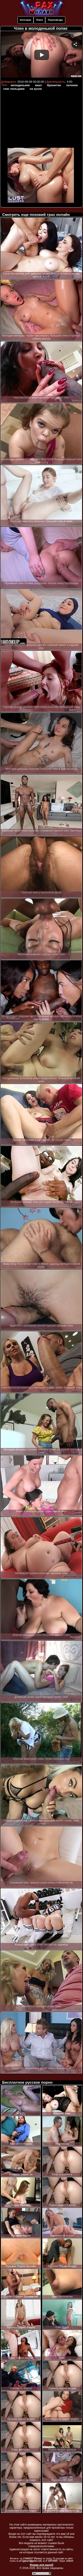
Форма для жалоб (41, 2565)
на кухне (36, 88)
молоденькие (20, 85)
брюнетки (54, 85)
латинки (72, 85)
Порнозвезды (55, 20)
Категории (25, 20)
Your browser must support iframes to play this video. (41, 55)
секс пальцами (14, 88)
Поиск (39, 20)
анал (38, 85)
